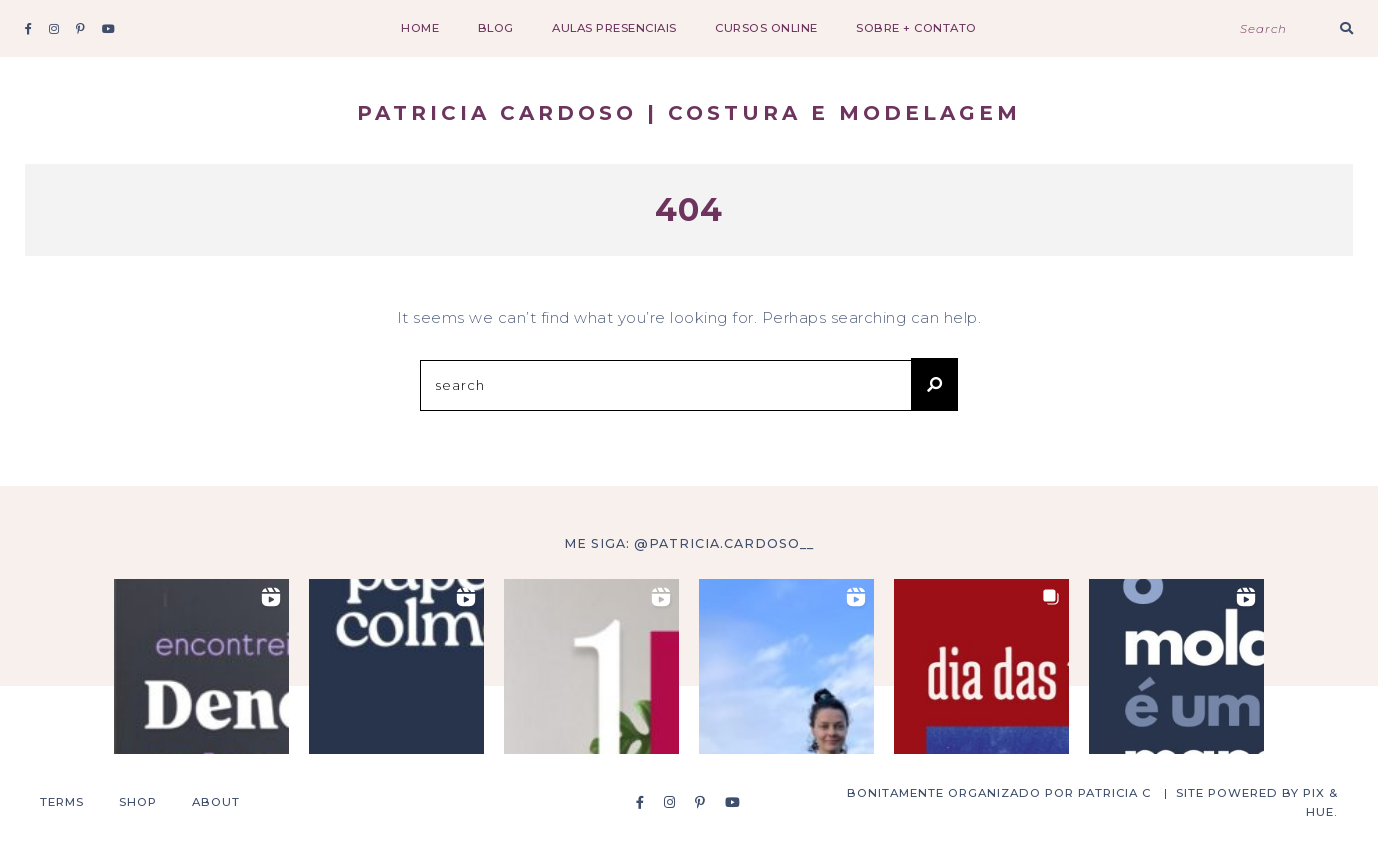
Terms (62, 802)
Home (420, 28)
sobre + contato (916, 28)
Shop (138, 802)
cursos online (766, 28)
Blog (496, 28)
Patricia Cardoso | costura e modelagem (689, 113)
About (216, 802)
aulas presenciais (614, 28)
